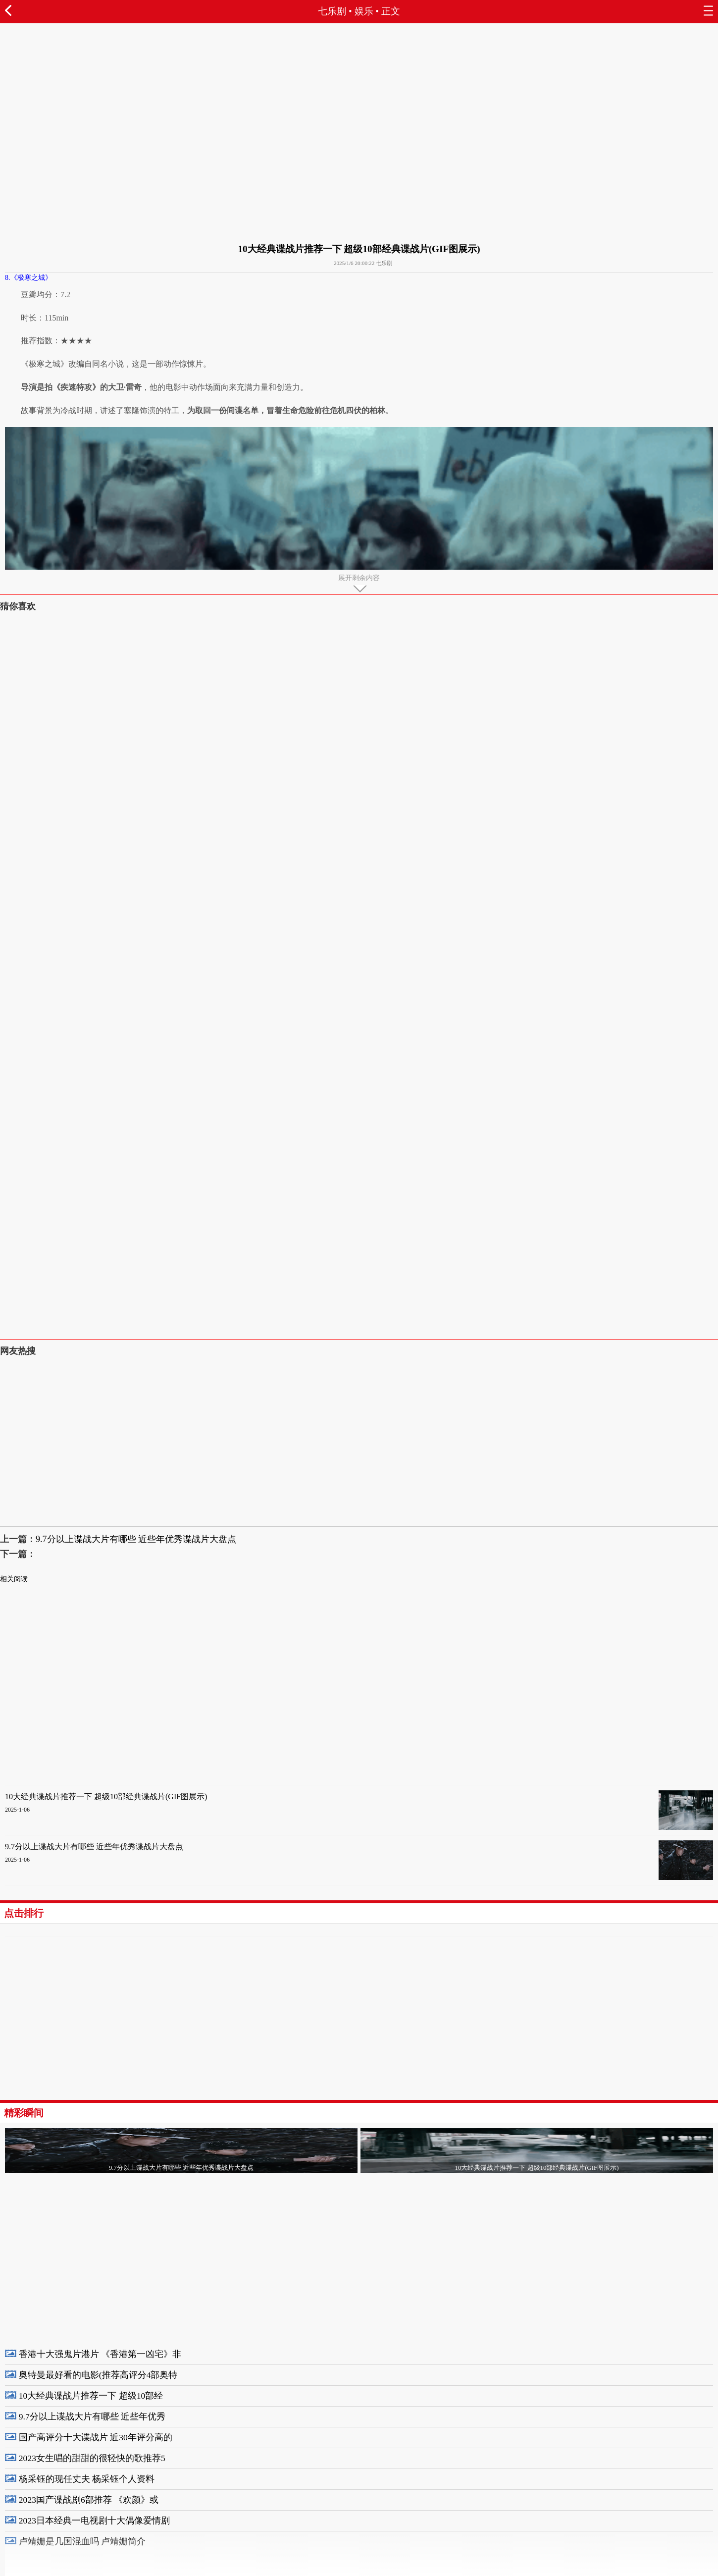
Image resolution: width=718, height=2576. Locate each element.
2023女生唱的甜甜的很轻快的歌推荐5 (92, 2458)
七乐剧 (332, 11)
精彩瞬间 (24, 2112)
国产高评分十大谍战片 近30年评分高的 (95, 2437)
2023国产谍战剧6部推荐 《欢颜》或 (88, 2500)
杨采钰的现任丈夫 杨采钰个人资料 (86, 2479)
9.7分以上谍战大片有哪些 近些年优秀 (92, 2416)
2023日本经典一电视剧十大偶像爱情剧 (94, 2520)
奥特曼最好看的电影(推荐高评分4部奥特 (98, 2375)
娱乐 (364, 11)
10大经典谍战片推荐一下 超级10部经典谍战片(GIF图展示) (106, 1796)
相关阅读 (14, 1579)
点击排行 (24, 1913)
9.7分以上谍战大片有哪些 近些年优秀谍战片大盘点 (136, 1539)
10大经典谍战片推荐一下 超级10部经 (91, 2396)
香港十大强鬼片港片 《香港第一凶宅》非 (100, 2354)
